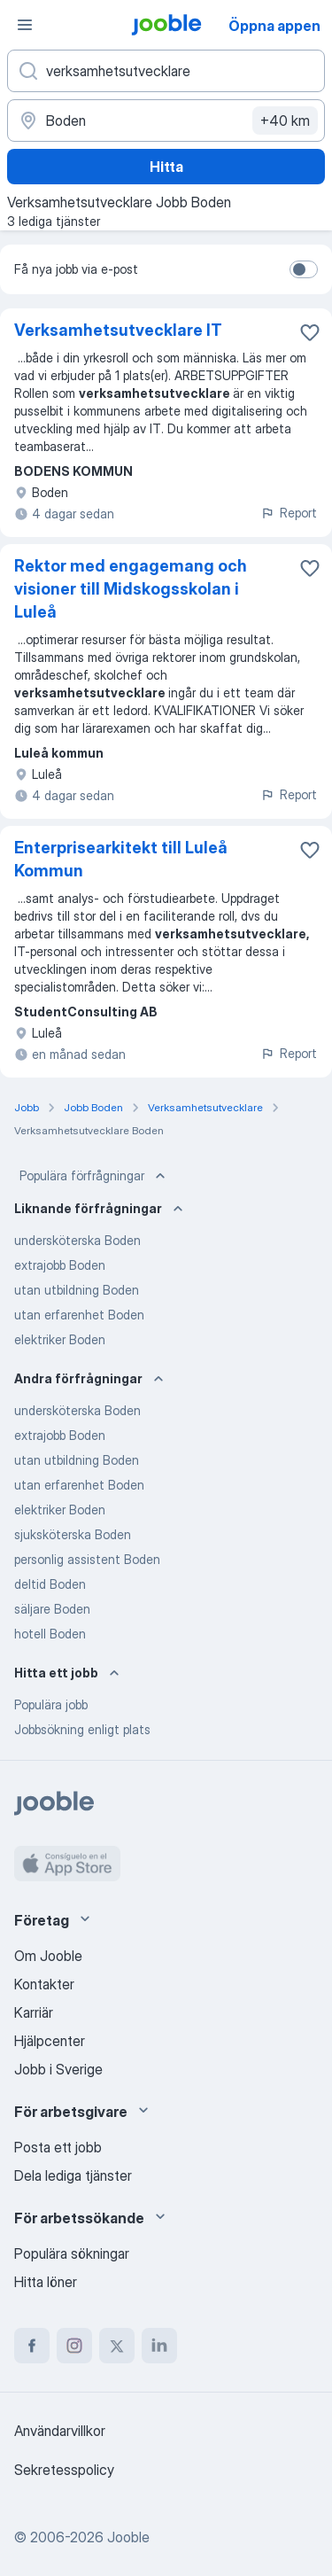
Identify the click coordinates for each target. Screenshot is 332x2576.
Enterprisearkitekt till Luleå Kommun (121, 859)
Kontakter (44, 1984)
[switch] (304, 269)
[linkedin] (159, 2345)
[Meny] (24, 25)
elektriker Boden (59, 1339)
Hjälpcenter (49, 2041)
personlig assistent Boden (87, 1559)
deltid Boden (50, 1584)
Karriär (33, 2012)
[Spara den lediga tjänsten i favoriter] (310, 332)
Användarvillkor (59, 2431)
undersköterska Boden (77, 1240)
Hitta (166, 166)
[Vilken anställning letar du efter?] (166, 71)
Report (288, 512)
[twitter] (117, 2345)
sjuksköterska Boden (72, 1534)
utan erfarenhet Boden (79, 1314)
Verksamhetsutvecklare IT (118, 330)
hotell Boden (50, 1633)
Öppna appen (274, 26)
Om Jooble (48, 1956)
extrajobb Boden (59, 1264)
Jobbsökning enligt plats (82, 1729)
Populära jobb (51, 1704)
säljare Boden (52, 1608)
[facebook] (32, 2345)
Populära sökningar (71, 2253)
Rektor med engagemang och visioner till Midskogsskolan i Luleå (130, 588)
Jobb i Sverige (58, 2069)
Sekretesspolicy (64, 2470)
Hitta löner (45, 2282)
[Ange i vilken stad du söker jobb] (166, 120)
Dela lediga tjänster (73, 2175)
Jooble (128, 2537)
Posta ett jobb (58, 2147)
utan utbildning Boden (76, 1289)
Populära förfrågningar (94, 1176)
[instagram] (74, 2345)
